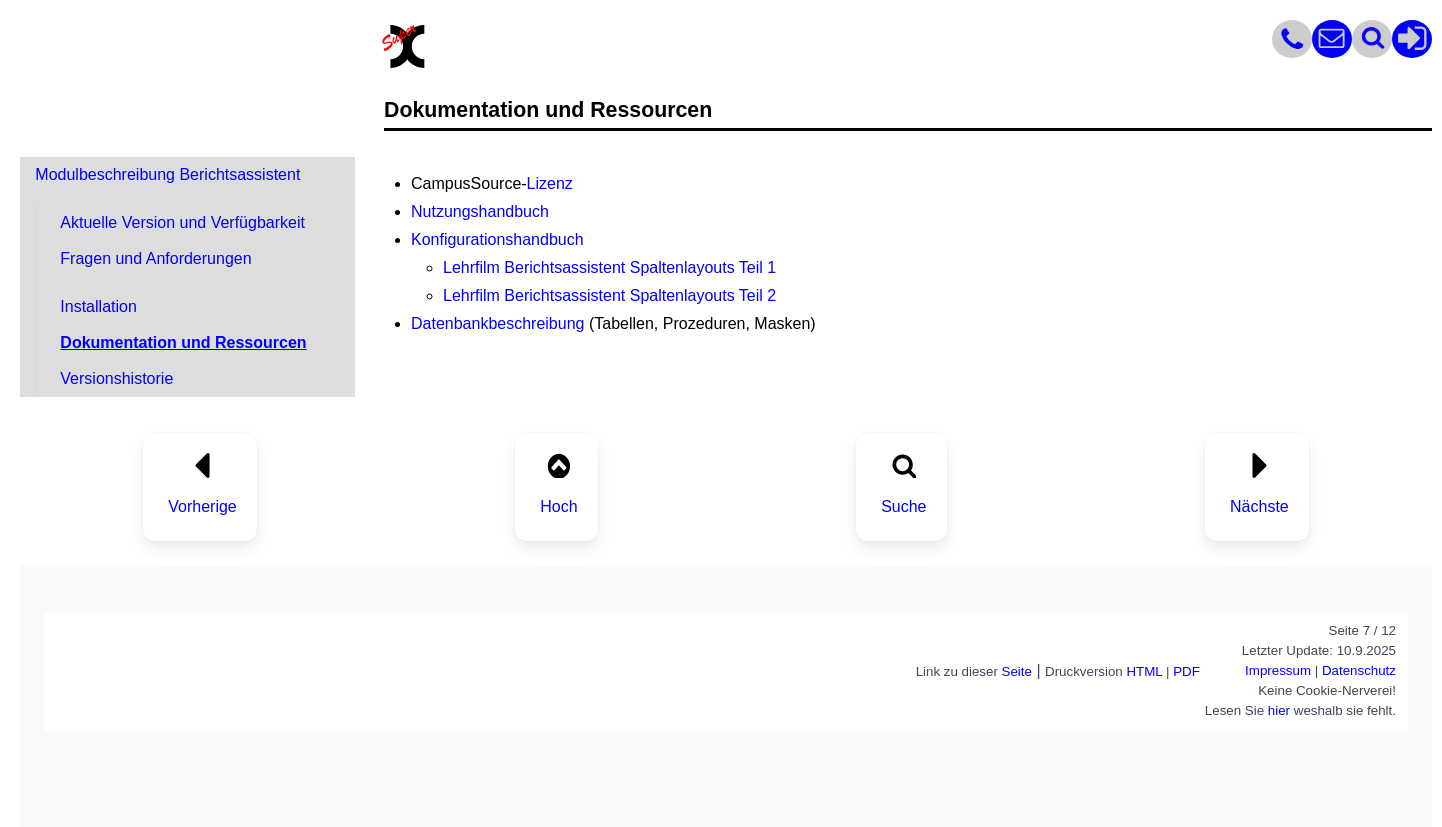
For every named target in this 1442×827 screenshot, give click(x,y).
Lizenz (550, 183)
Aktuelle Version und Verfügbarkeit (182, 222)
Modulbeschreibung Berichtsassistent (167, 174)
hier (1279, 710)
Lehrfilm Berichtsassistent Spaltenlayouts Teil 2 (609, 295)
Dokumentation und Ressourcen (183, 342)
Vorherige (202, 506)
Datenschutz (1359, 670)
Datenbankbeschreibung (497, 323)
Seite (1017, 671)
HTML (1144, 671)
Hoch (558, 506)
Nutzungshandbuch (480, 211)
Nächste (1259, 506)
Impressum (1278, 670)
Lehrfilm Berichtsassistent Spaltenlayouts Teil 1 (609, 267)
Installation (98, 306)
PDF (1186, 671)
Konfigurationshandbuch (497, 239)
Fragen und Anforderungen (155, 258)
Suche (903, 506)
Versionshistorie (116, 378)
